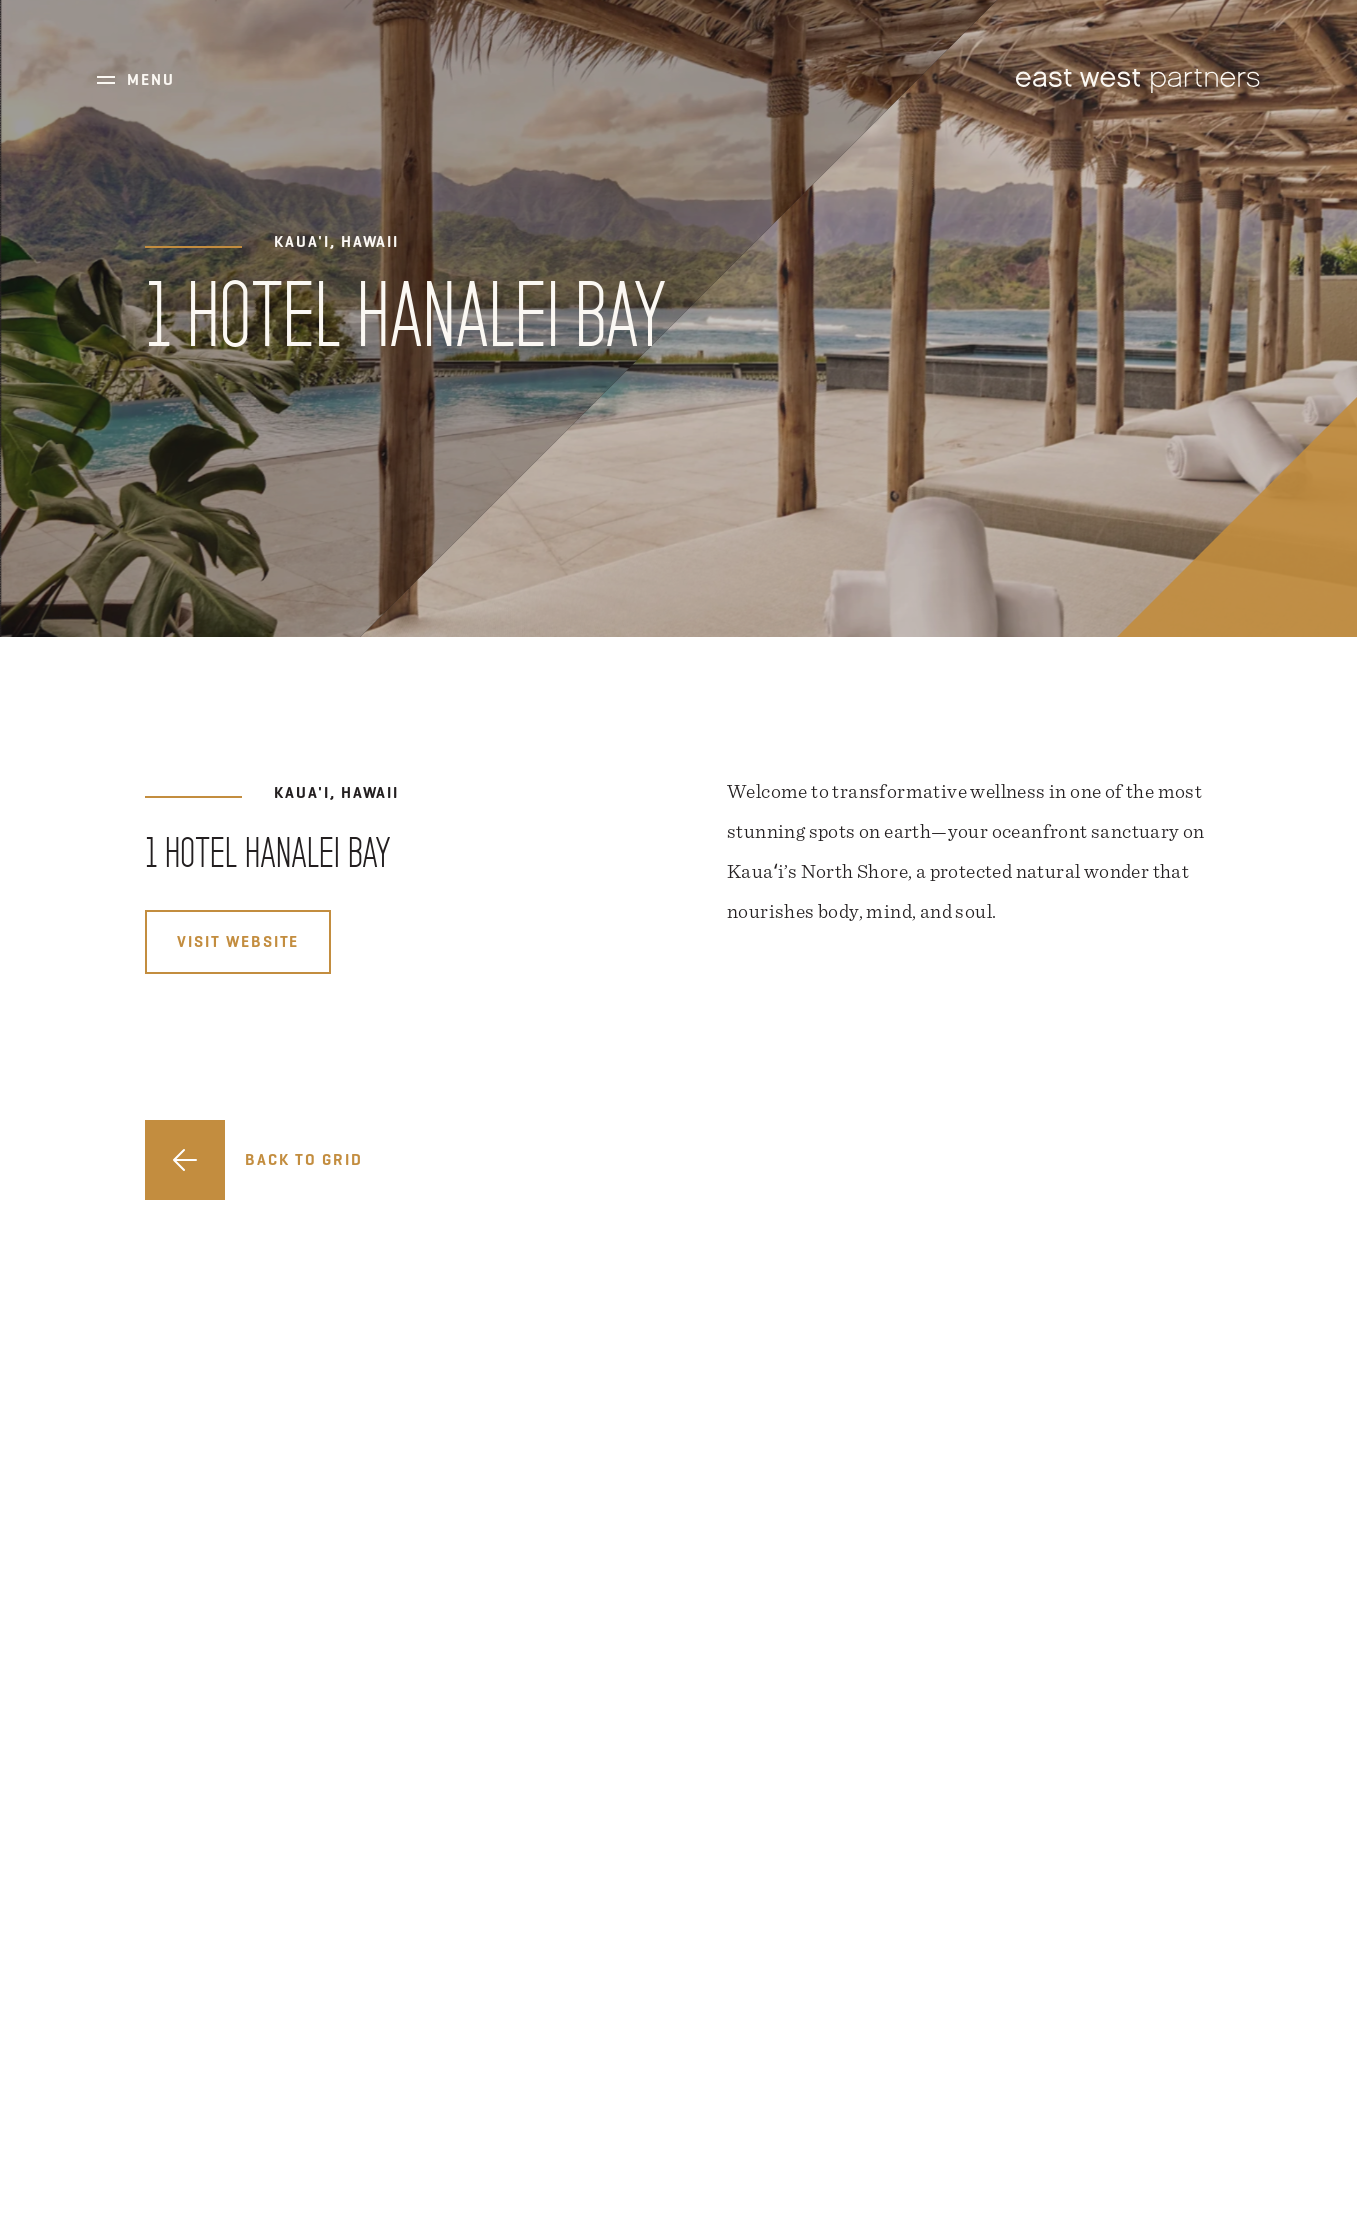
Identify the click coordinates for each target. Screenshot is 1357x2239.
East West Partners (1138, 81)
